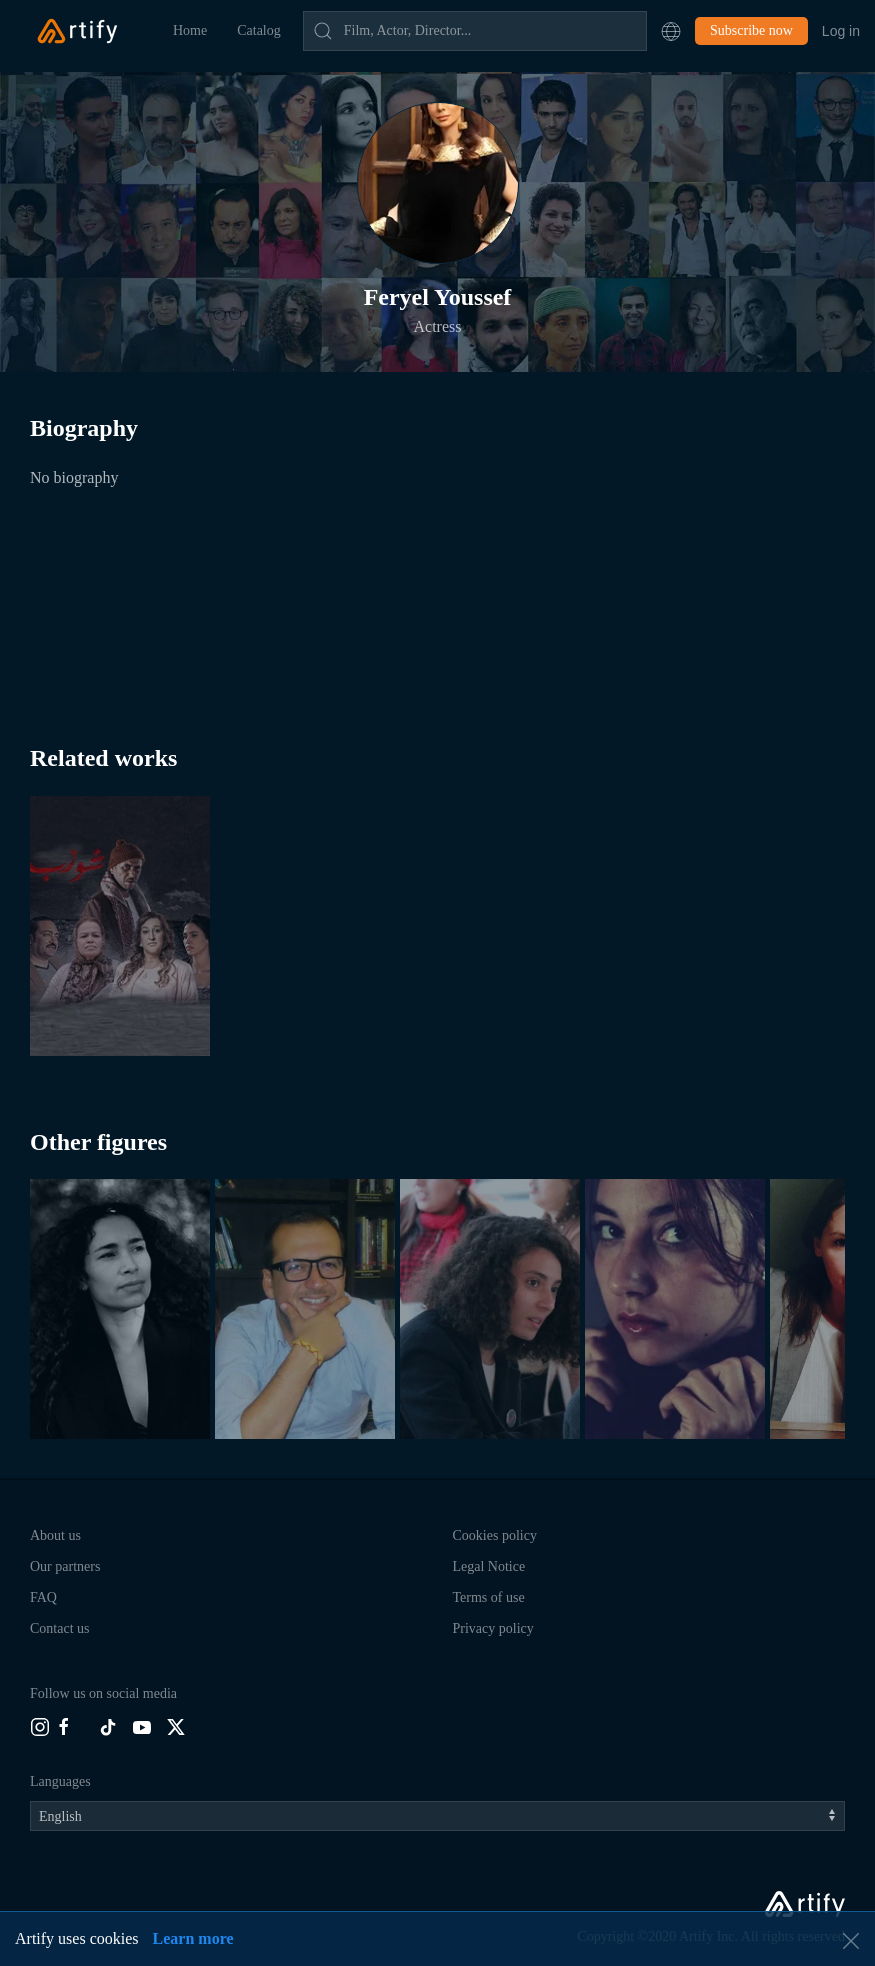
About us (55, 1535)
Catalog (259, 30)
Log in (841, 31)
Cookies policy (495, 1535)
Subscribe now (751, 30)
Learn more (193, 1938)
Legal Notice (489, 1566)
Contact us (60, 1628)
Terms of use (489, 1597)
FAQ (43, 1597)
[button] (671, 31)
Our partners (65, 1566)
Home (190, 30)
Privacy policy (493, 1628)
